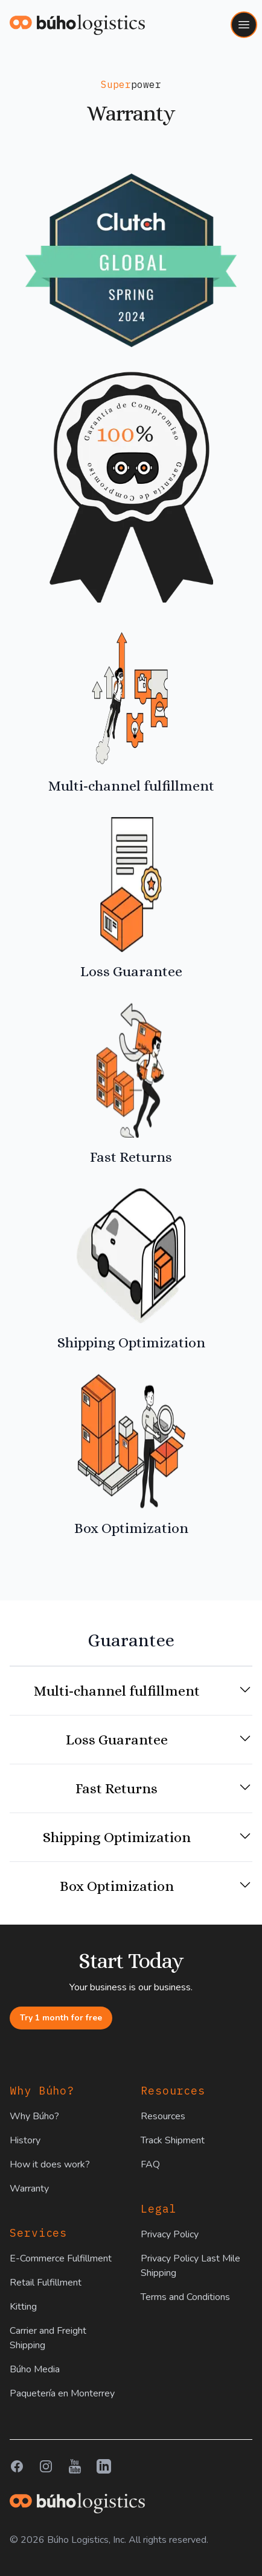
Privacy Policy (170, 2234)
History (25, 2140)
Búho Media (35, 2369)
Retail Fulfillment (45, 2282)
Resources (163, 2116)
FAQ (150, 2164)
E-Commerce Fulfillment (61, 2258)
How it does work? (50, 2164)
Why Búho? (34, 2116)
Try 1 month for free (61, 2017)
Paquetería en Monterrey (62, 2393)
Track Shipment (173, 2140)
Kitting (23, 2306)
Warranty (29, 2188)
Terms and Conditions (185, 2297)
